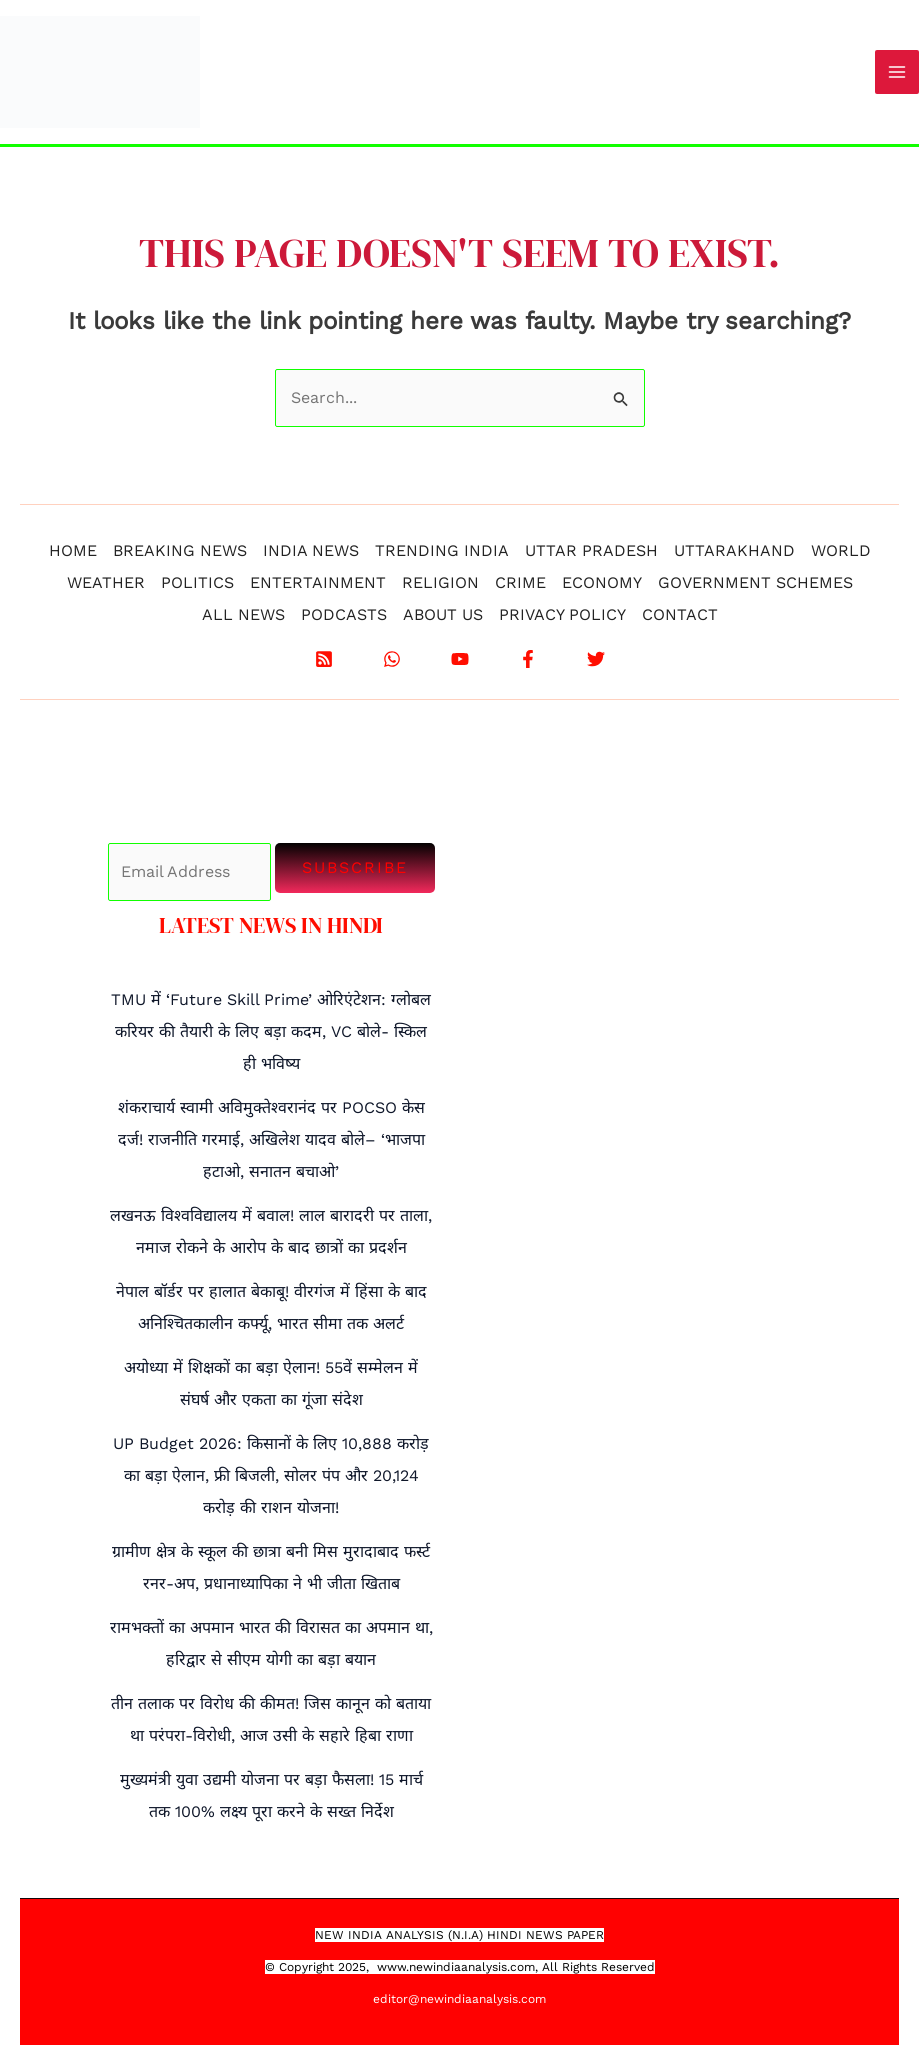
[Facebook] (528, 659)
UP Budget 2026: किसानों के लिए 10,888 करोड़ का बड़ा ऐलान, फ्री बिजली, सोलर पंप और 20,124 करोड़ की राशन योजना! (271, 1475)
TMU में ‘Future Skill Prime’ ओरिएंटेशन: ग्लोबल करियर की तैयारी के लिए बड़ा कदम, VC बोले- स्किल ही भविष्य (271, 1031)
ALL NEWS (243, 614)
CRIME (520, 582)
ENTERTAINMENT (318, 582)
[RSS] (324, 659)
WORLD (841, 550)
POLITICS (197, 582)
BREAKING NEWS (180, 550)
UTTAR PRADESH (591, 550)
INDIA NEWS (311, 550)
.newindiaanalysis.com (470, 1967)
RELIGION (440, 582)
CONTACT (680, 614)
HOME (73, 550)
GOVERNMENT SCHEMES (755, 582)
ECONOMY (602, 582)
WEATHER (106, 582)
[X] (596, 659)
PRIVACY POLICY (562, 614)
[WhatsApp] (392, 659)
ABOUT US (443, 614)
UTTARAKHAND (734, 550)
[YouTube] (460, 659)
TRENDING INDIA (442, 550)
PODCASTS (344, 614)
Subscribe (355, 867)
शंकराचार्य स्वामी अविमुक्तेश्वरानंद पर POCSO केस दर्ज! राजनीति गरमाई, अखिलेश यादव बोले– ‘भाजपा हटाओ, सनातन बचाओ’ (271, 1139)
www (391, 1967)
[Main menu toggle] (897, 72)
